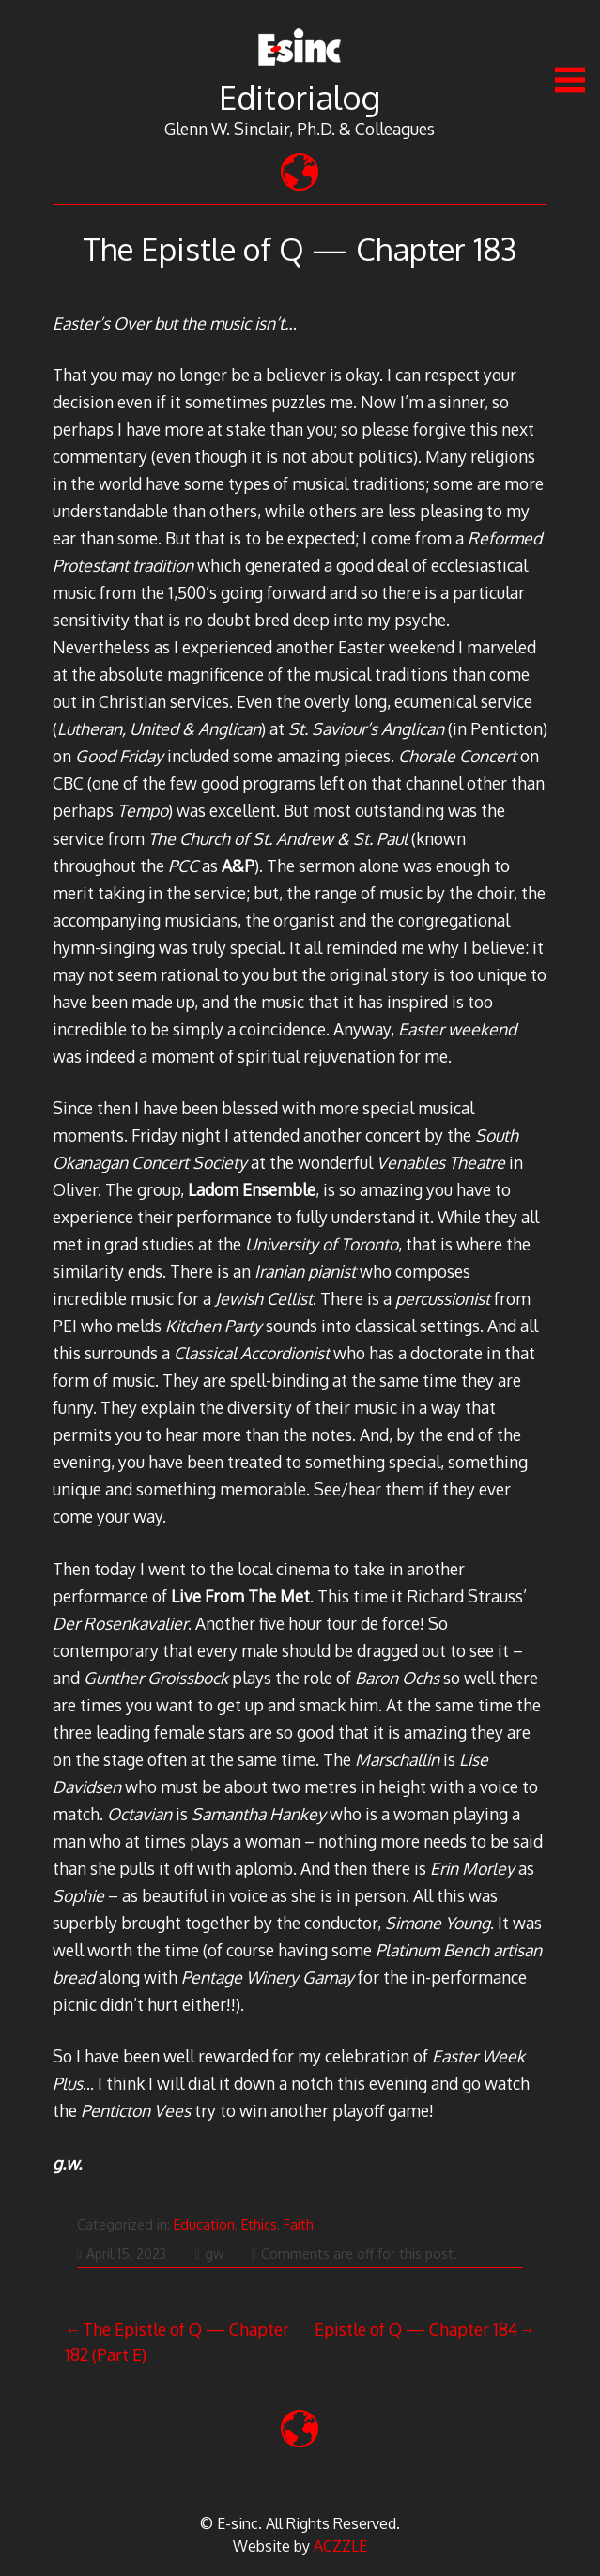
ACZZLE (340, 2546)
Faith (299, 2224)
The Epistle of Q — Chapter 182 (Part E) (177, 2341)
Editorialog (299, 97)
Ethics (259, 2224)
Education (204, 2224)
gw (208, 2254)
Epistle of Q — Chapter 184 (416, 2329)
